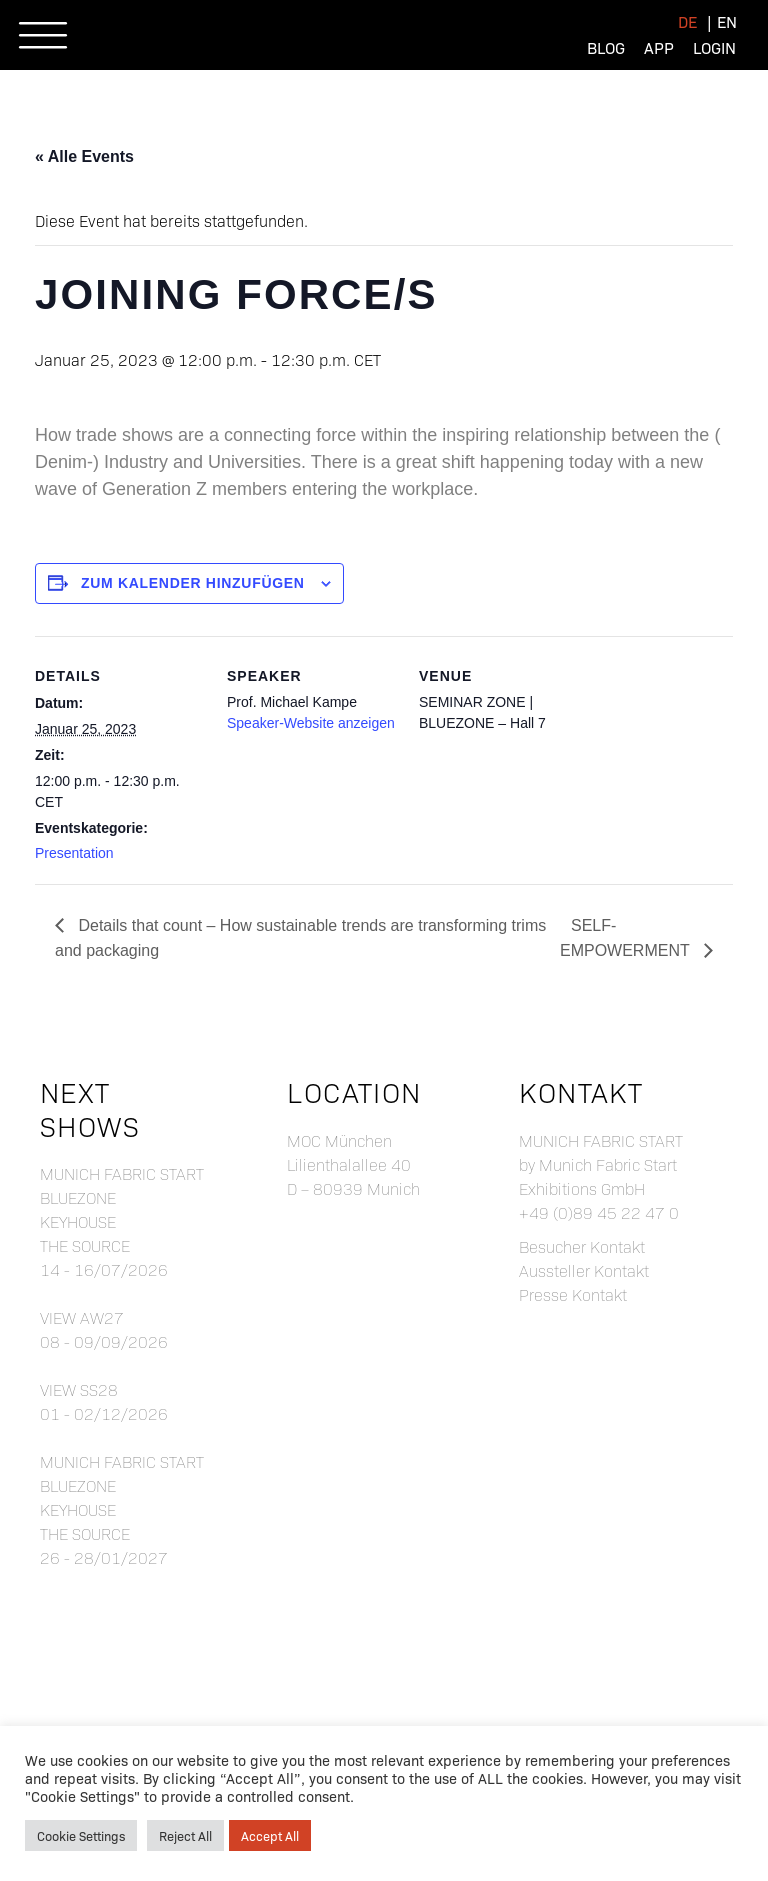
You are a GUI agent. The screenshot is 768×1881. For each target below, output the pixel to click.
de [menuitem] (687, 21)
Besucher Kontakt (582, 1246)
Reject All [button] (185, 1835)
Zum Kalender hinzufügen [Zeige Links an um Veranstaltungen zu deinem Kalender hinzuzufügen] (193, 583)
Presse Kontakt (573, 1294)
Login (714, 47)
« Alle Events (84, 156)
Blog (606, 47)
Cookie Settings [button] (81, 1835)
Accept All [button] (270, 1835)
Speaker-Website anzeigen (311, 723)
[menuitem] (687, 21)
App (659, 47)
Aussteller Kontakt (584, 1270)
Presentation (74, 853)
